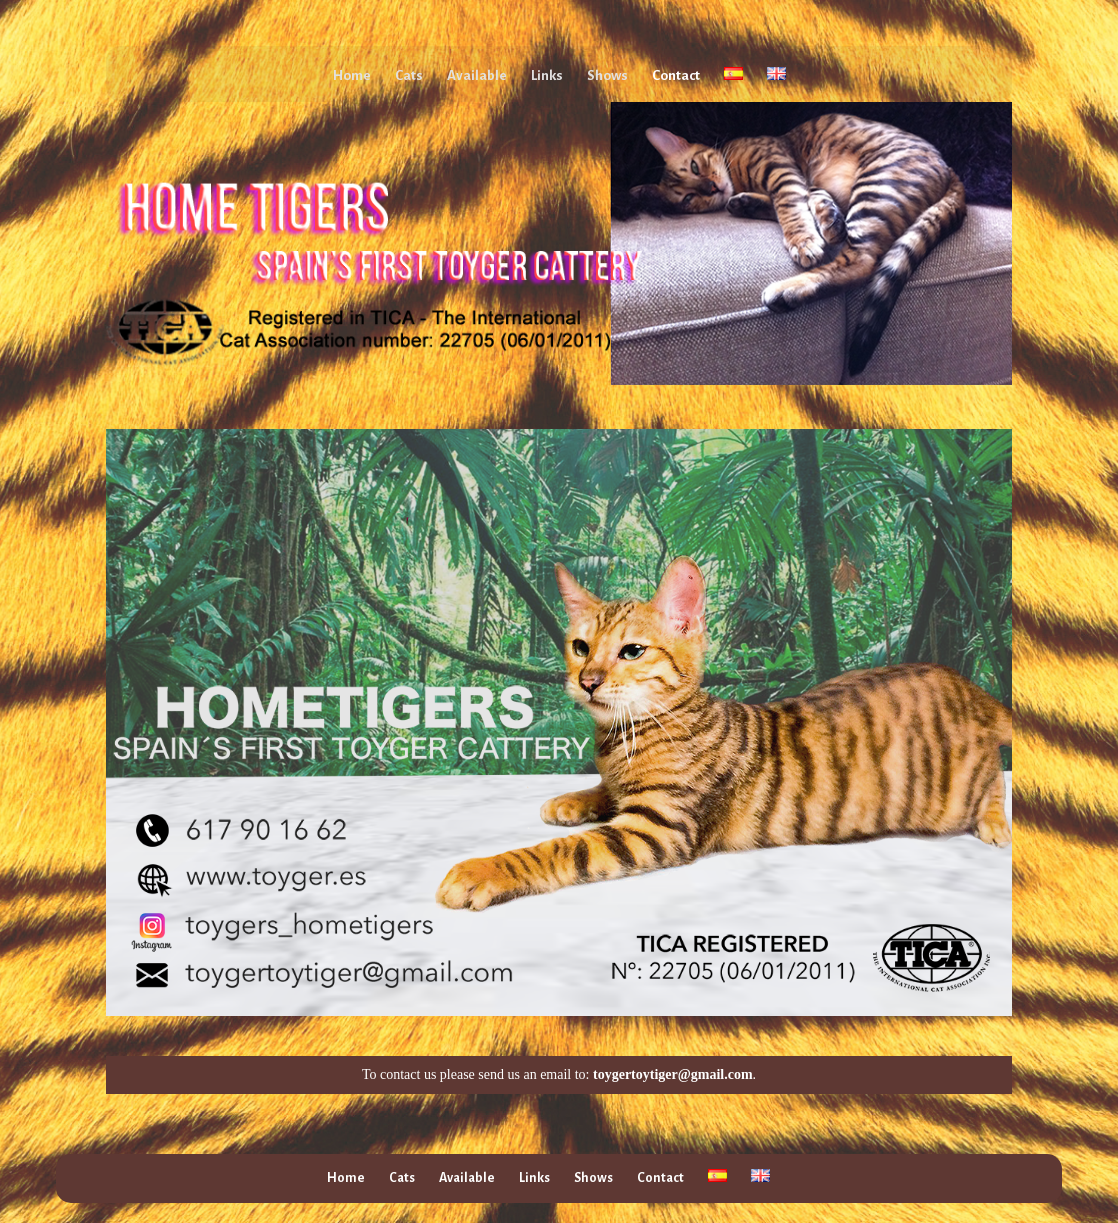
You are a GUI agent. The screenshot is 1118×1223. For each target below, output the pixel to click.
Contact (676, 76)
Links (547, 76)
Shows (607, 76)
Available (477, 76)
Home (352, 76)
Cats (409, 76)
